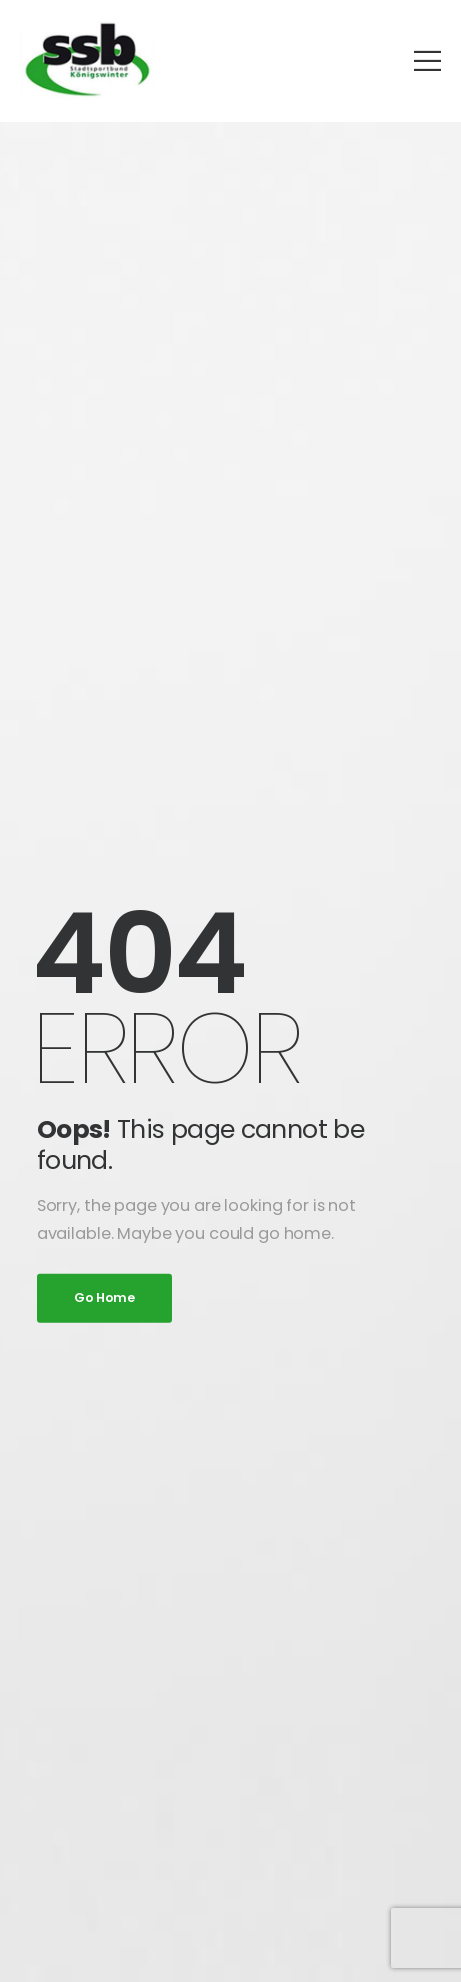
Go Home (104, 1297)
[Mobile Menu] (427, 60)
